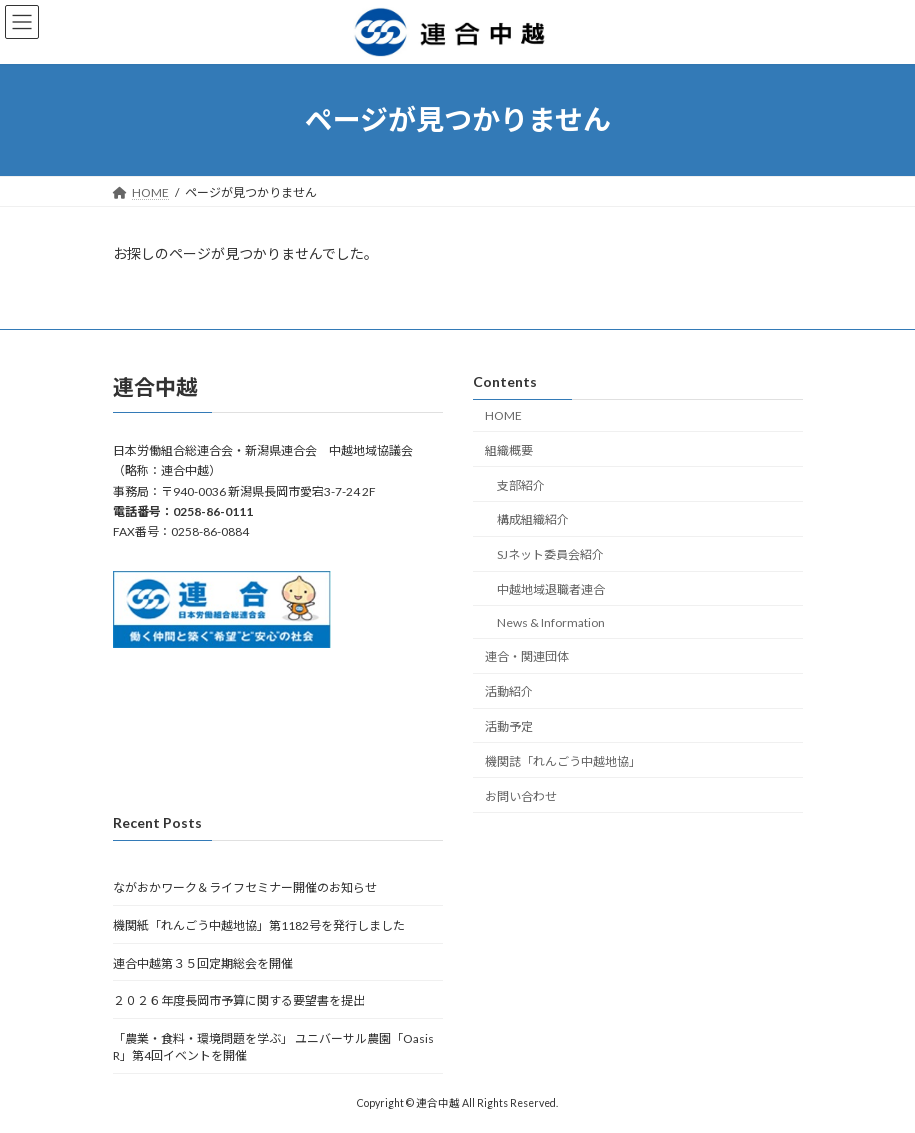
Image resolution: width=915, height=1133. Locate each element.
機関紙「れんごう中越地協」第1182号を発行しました (259, 925)
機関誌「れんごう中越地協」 (563, 761)
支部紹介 (521, 484)
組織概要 (509, 450)
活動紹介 (509, 691)
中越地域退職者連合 (551, 589)
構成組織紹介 (533, 519)
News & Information (551, 621)
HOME (503, 415)
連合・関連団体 (527, 656)
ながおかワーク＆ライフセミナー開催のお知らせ (245, 887)
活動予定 (509, 726)
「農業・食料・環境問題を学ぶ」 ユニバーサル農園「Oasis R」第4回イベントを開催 (273, 1047)
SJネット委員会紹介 (550, 554)
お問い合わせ (521, 795)
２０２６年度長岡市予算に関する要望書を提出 (239, 1000)
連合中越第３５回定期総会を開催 (203, 962)
